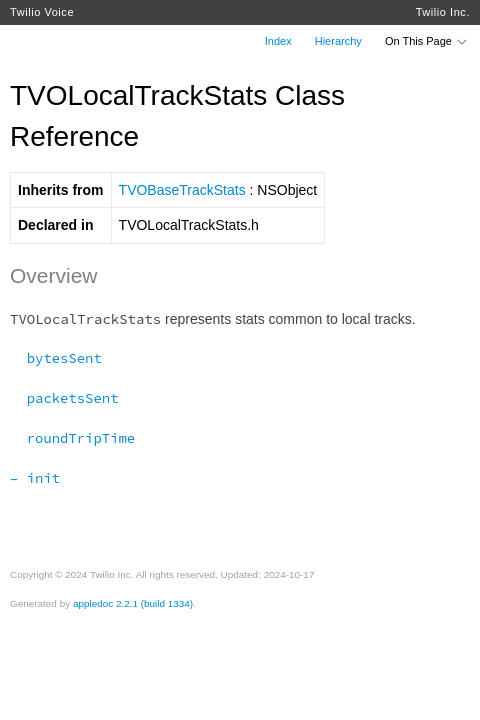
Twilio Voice (42, 12)
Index (278, 41)
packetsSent (64, 398)
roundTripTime (72, 438)
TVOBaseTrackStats (182, 190)
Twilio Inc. (443, 12)
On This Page (427, 41)
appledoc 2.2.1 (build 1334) (133, 603)
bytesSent (56, 358)
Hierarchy (338, 41)
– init (35, 478)
